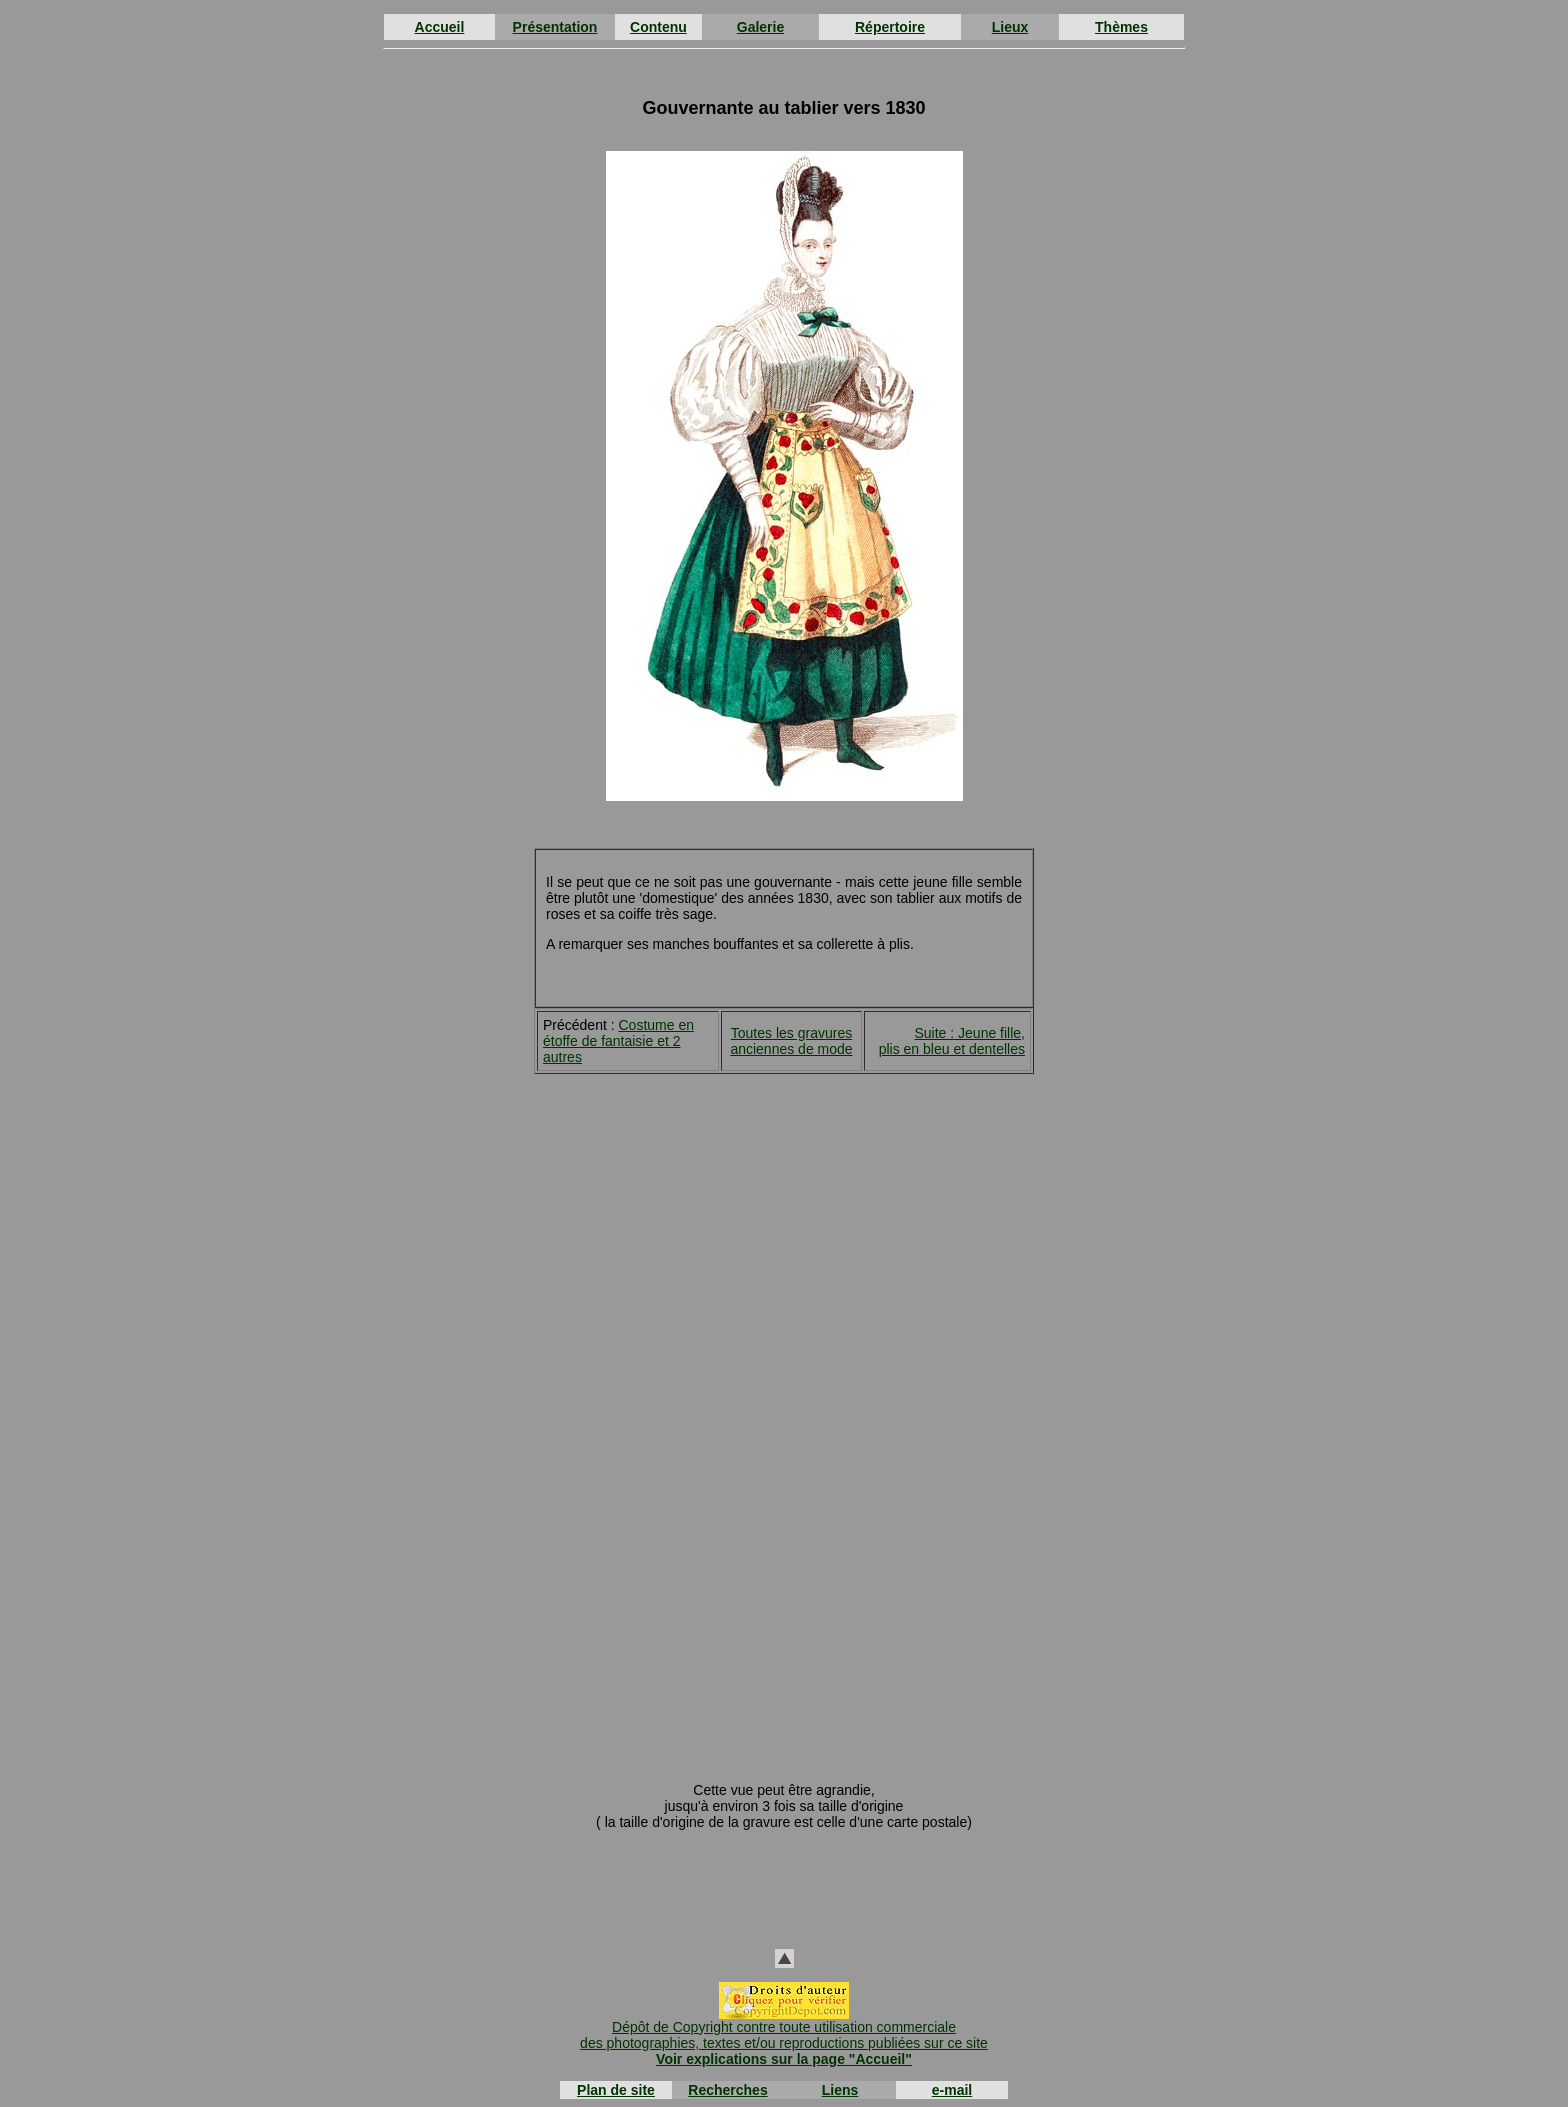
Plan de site (616, 2090)
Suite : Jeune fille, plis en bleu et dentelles (952, 1041)
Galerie (760, 27)
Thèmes (1121, 27)
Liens (840, 2090)
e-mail (952, 2090)
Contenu (658, 27)
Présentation (555, 27)
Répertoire (890, 27)
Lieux (1010, 27)
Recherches (727, 2090)
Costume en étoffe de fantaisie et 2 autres (618, 1041)
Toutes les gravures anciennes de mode (791, 1041)
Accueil (440, 27)
